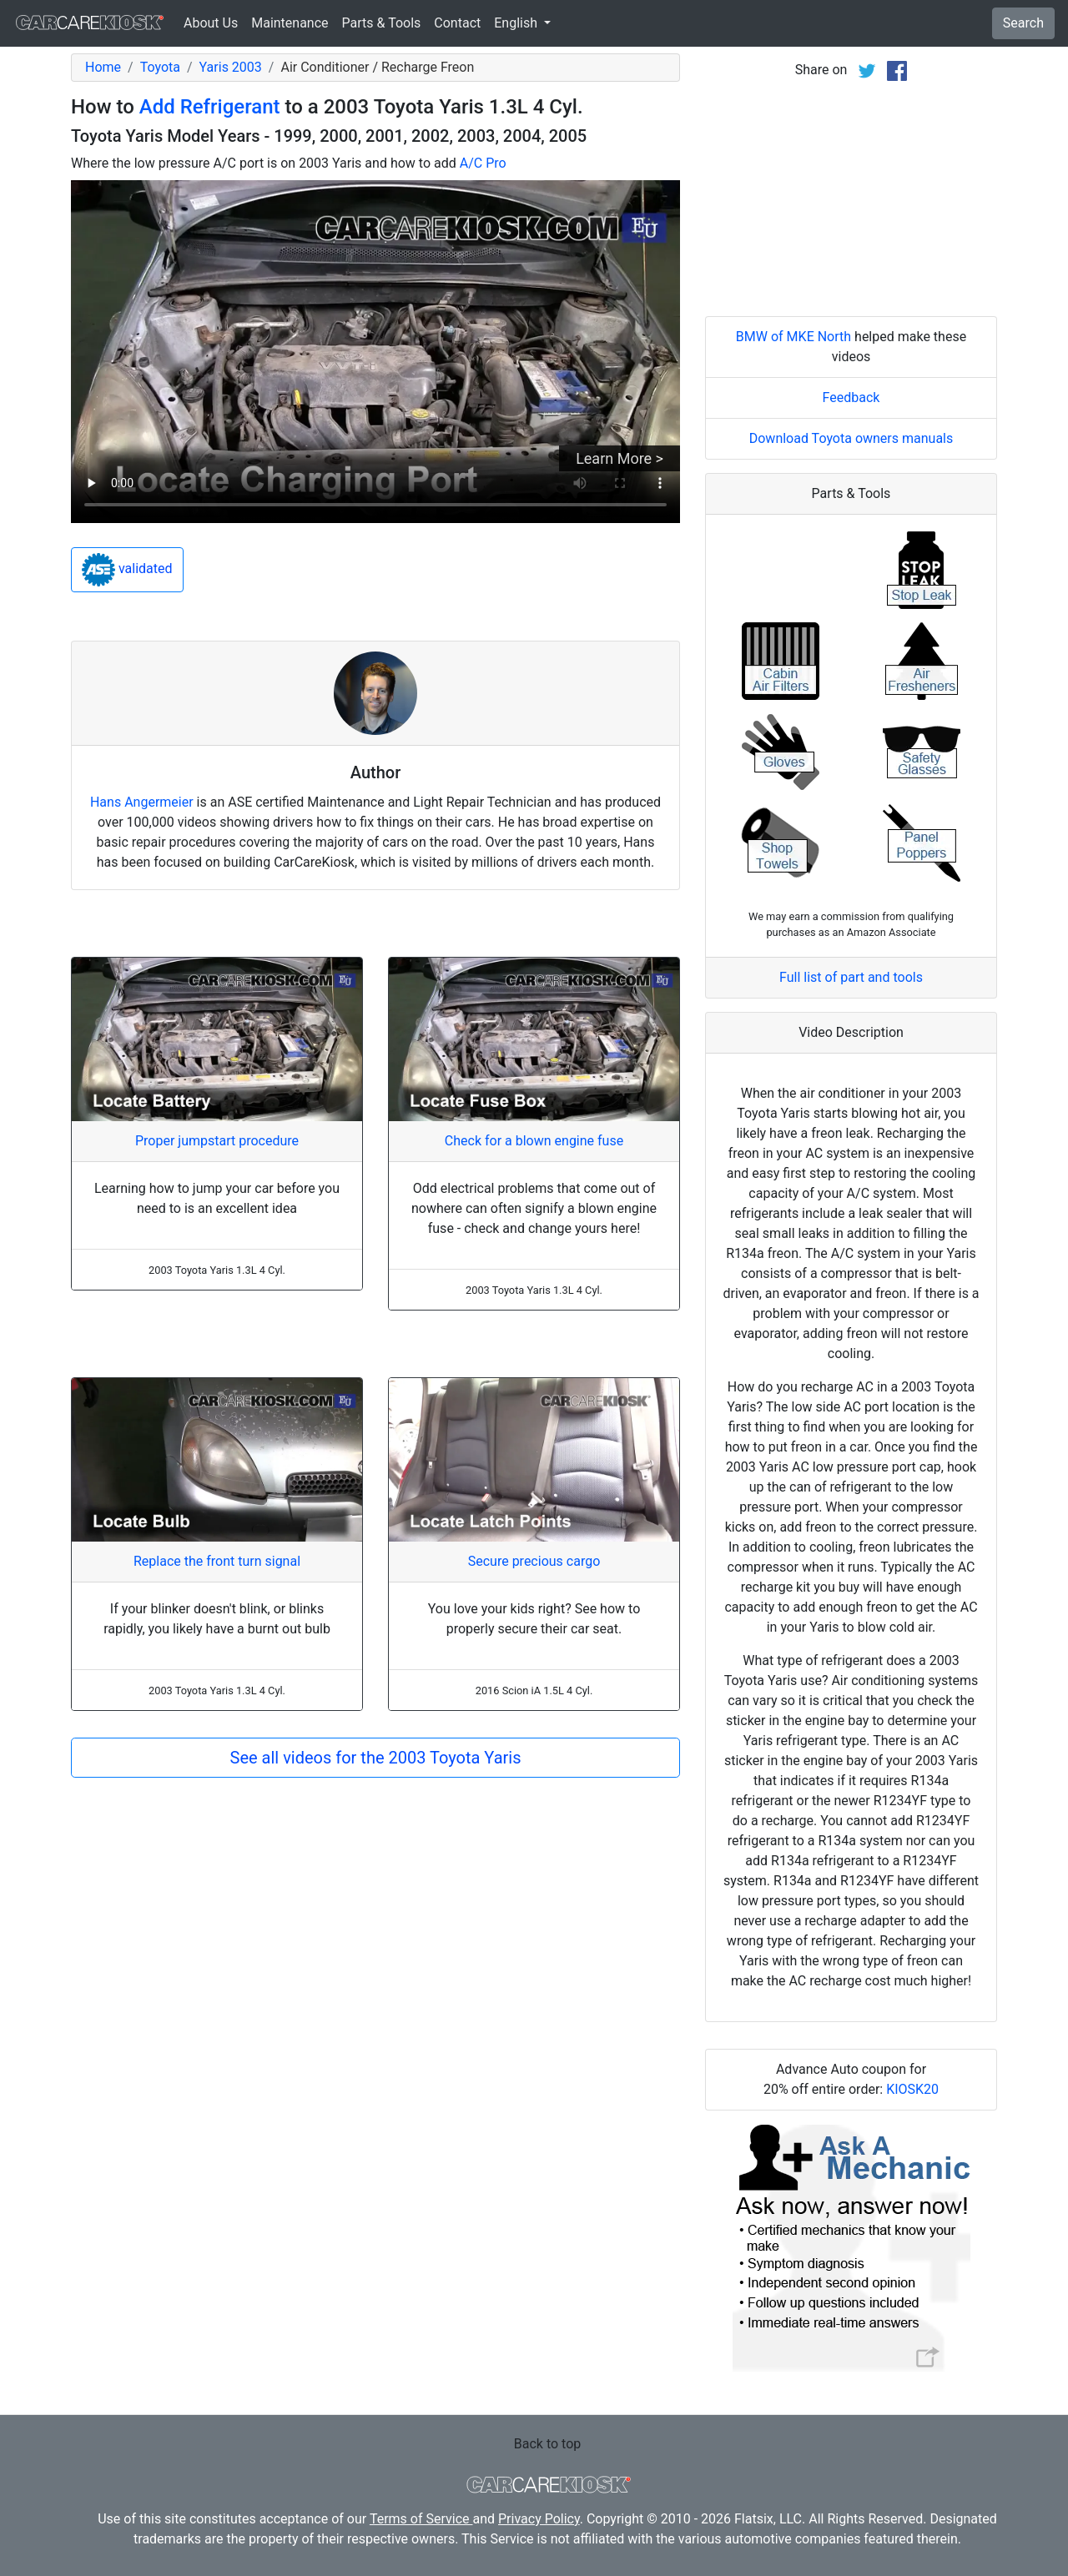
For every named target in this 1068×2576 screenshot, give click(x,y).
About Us (211, 23)
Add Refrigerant (209, 106)
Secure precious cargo (534, 1561)
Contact (457, 23)
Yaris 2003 (230, 67)
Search (1023, 23)
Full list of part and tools (851, 977)
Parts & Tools (381, 23)
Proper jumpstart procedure (217, 1141)
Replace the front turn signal (217, 1561)
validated (127, 569)
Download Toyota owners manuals (851, 438)
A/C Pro (483, 163)
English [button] (517, 23)
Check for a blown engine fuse (534, 1141)
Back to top (547, 2444)
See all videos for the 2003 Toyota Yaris (375, 1758)
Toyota (160, 67)
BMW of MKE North (793, 337)
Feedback (851, 397)
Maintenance (289, 23)
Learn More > (619, 458)
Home (103, 67)
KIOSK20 (912, 2089)
